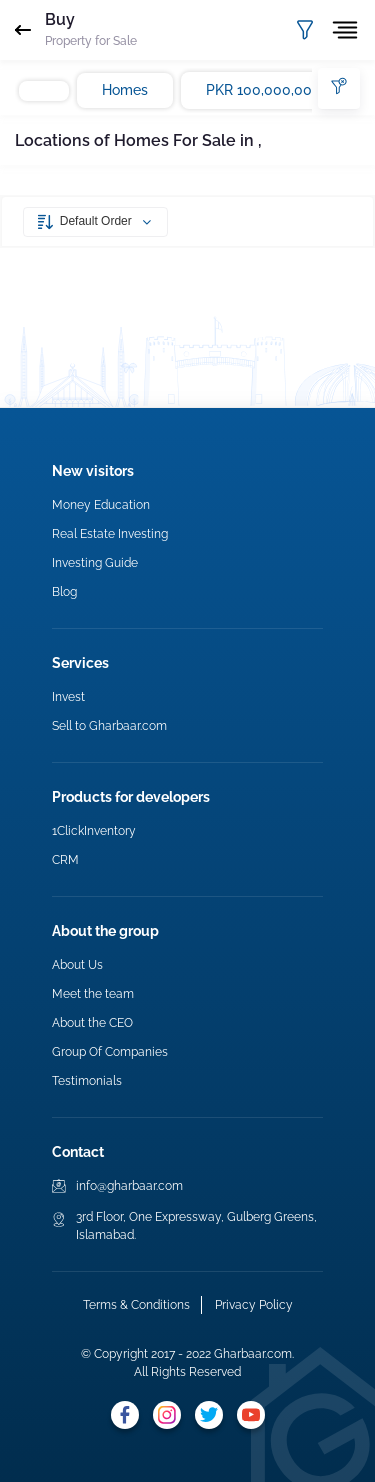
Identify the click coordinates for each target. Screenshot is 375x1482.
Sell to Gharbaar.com (109, 726)
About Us (77, 965)
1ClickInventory (94, 831)
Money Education (101, 505)
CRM (65, 860)
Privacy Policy (254, 1305)
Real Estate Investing (110, 534)
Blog (64, 592)
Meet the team (93, 994)
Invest (68, 697)
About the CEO (92, 1023)
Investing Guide (95, 563)
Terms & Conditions (136, 1305)
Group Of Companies (110, 1052)
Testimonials (87, 1081)
